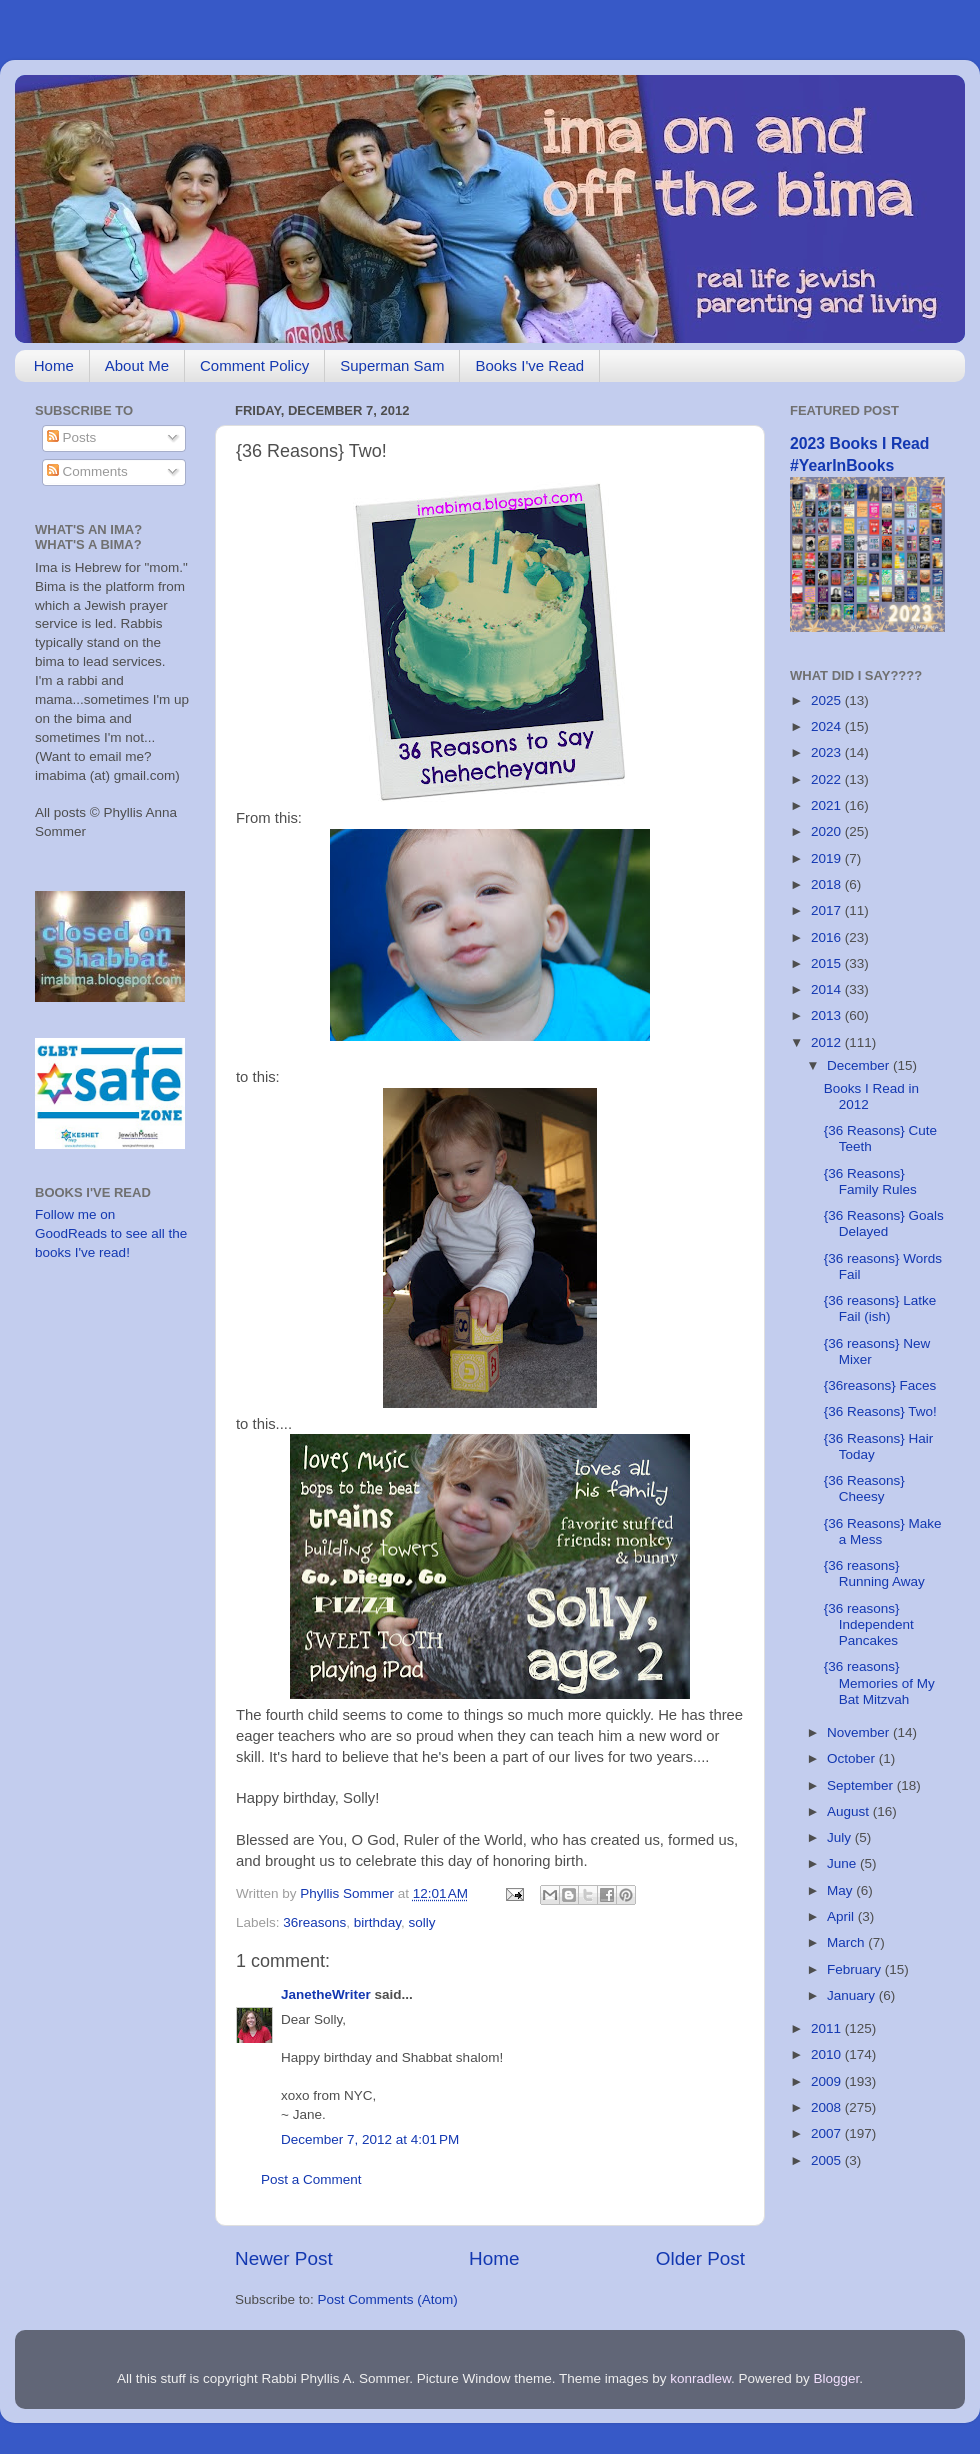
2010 (828, 2054)
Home (54, 365)
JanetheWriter (326, 1994)
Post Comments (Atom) (388, 2299)
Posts (72, 437)
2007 (828, 2133)
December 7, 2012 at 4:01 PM (370, 2139)
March (847, 1942)
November (860, 1732)
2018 (828, 884)
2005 (828, 2160)
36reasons (314, 1922)
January (853, 1995)
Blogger (837, 2378)
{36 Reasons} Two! (880, 1411)
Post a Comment (311, 2179)
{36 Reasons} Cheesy (864, 1488)
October (853, 1758)
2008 (828, 2107)
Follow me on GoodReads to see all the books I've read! (111, 1233)
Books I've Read (529, 365)
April (842, 1916)
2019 (828, 858)
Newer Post (284, 2258)
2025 (828, 700)
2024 (828, 726)
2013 (828, 1015)
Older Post (700, 2258)
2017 (828, 910)
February (856, 1969)
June (843, 1863)
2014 (828, 989)
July (841, 1837)
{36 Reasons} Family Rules (870, 1181)
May (841, 1890)
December (860, 1065)
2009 (828, 2081)
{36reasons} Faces (880, 1385)
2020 (828, 831)
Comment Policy (254, 365)
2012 (828, 1042)
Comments (87, 471)
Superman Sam (392, 365)
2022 (828, 779)
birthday (377, 1922)
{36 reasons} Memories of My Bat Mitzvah (879, 1682)
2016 (828, 937)
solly (421, 1922)
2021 (828, 805)
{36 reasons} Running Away (874, 1573)
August (850, 1811)
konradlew (700, 2378)
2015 (828, 963)
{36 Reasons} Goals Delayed (884, 1223)
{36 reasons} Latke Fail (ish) (880, 1308)
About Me (137, 365)
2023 (828, 752)
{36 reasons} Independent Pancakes (869, 1624)
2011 (828, 2028)
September (862, 1785)
